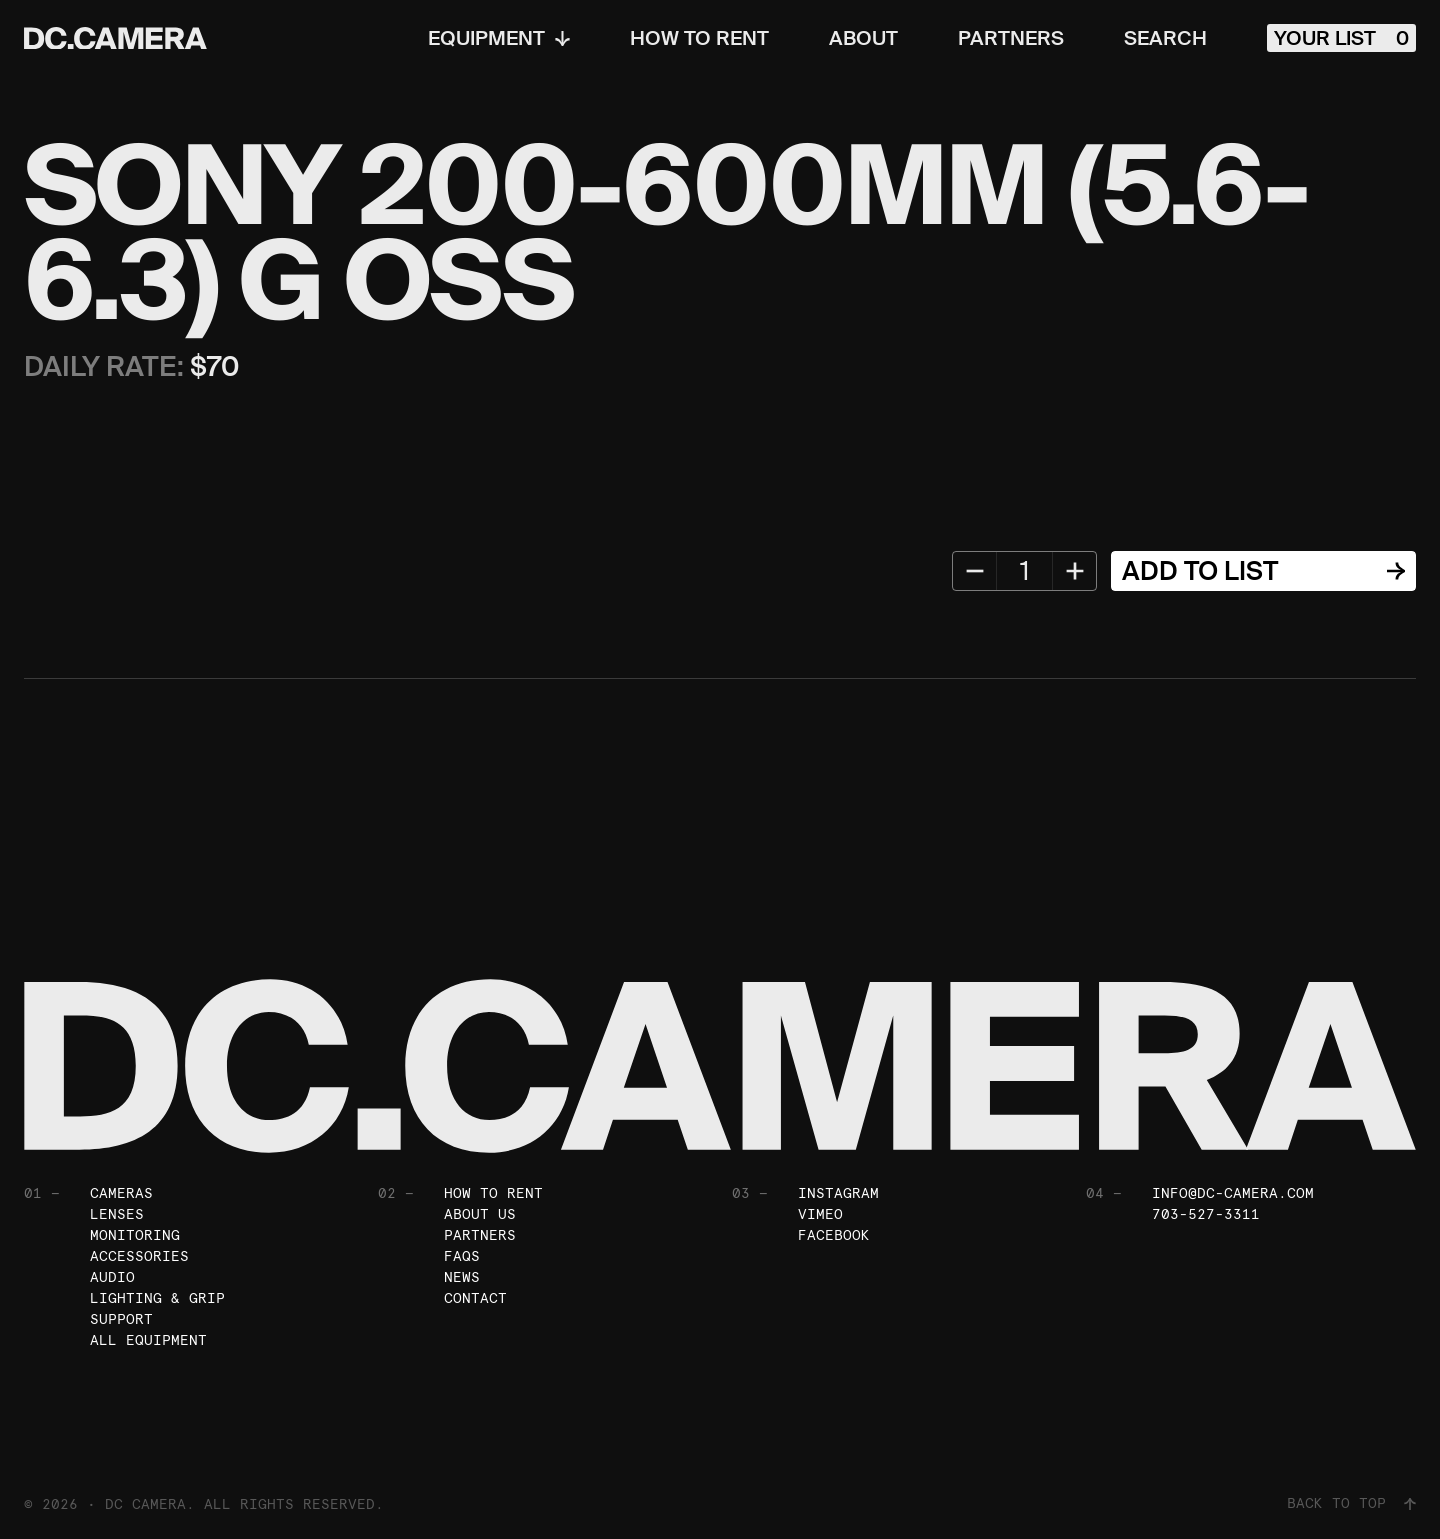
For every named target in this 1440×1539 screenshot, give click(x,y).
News (462, 1277)
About (863, 38)
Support (121, 1319)
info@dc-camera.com (1233, 1193)
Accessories (139, 1256)
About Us (480, 1214)
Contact (475, 1298)
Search (1165, 38)
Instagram (838, 1193)
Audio (112, 1277)
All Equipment (148, 1340)
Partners (1011, 38)
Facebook (834, 1235)
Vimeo (820, 1214)
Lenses (117, 1214)
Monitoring (135, 1235)
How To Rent (699, 38)
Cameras (121, 1193)
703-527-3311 (1206, 1214)
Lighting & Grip (157, 1298)
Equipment (499, 38)
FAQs (462, 1256)
